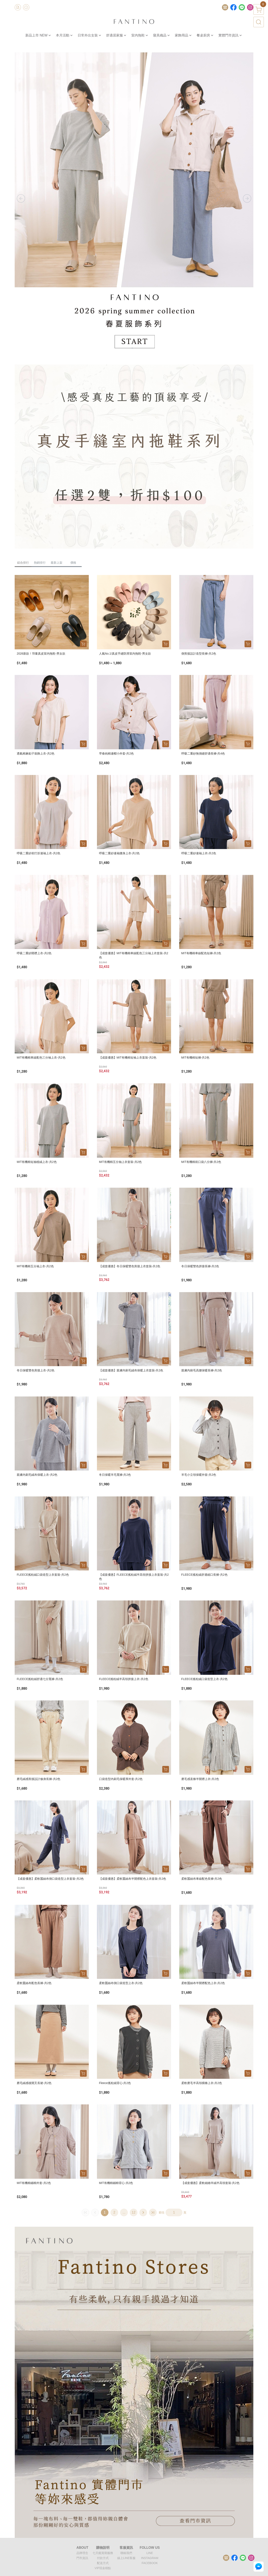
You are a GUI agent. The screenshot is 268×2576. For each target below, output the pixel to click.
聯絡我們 (126, 2552)
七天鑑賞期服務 (103, 2552)
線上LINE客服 (126, 2558)
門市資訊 (82, 2558)
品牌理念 (82, 2552)
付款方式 (103, 2558)
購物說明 (103, 2547)
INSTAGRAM (149, 2558)
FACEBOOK (150, 2563)
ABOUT (82, 2547)
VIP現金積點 (103, 2568)
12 (133, 2212)
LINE (149, 2552)
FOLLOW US (150, 2547)
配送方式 (103, 2563)
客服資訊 (126, 2547)
